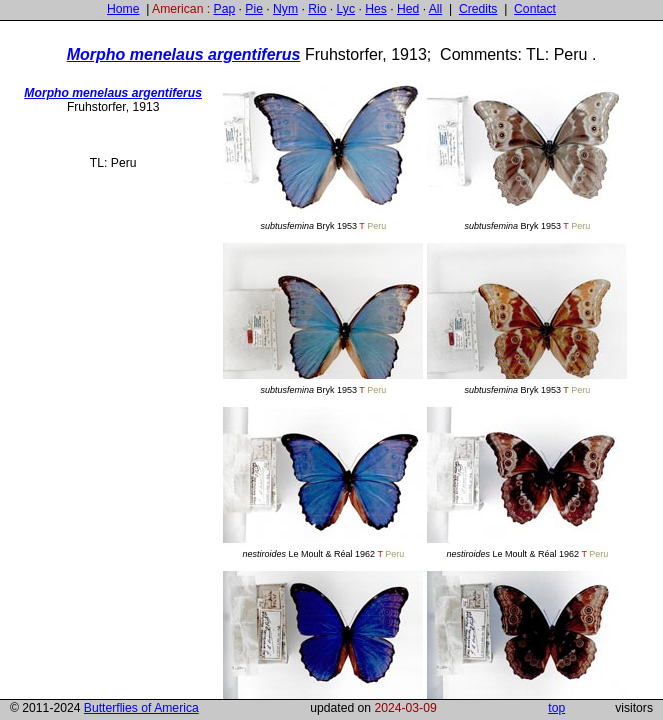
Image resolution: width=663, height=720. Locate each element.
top (556, 708)
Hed (408, 9)
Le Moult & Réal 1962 (323, 481)
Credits (478, 9)
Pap (225, 9)
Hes (376, 9)
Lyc (346, 9)
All (436, 9)
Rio (317, 9)
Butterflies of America (141, 708)
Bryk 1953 (323, 153)
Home (123, 9)
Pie (254, 9)
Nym (285, 9)
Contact (535, 9)
